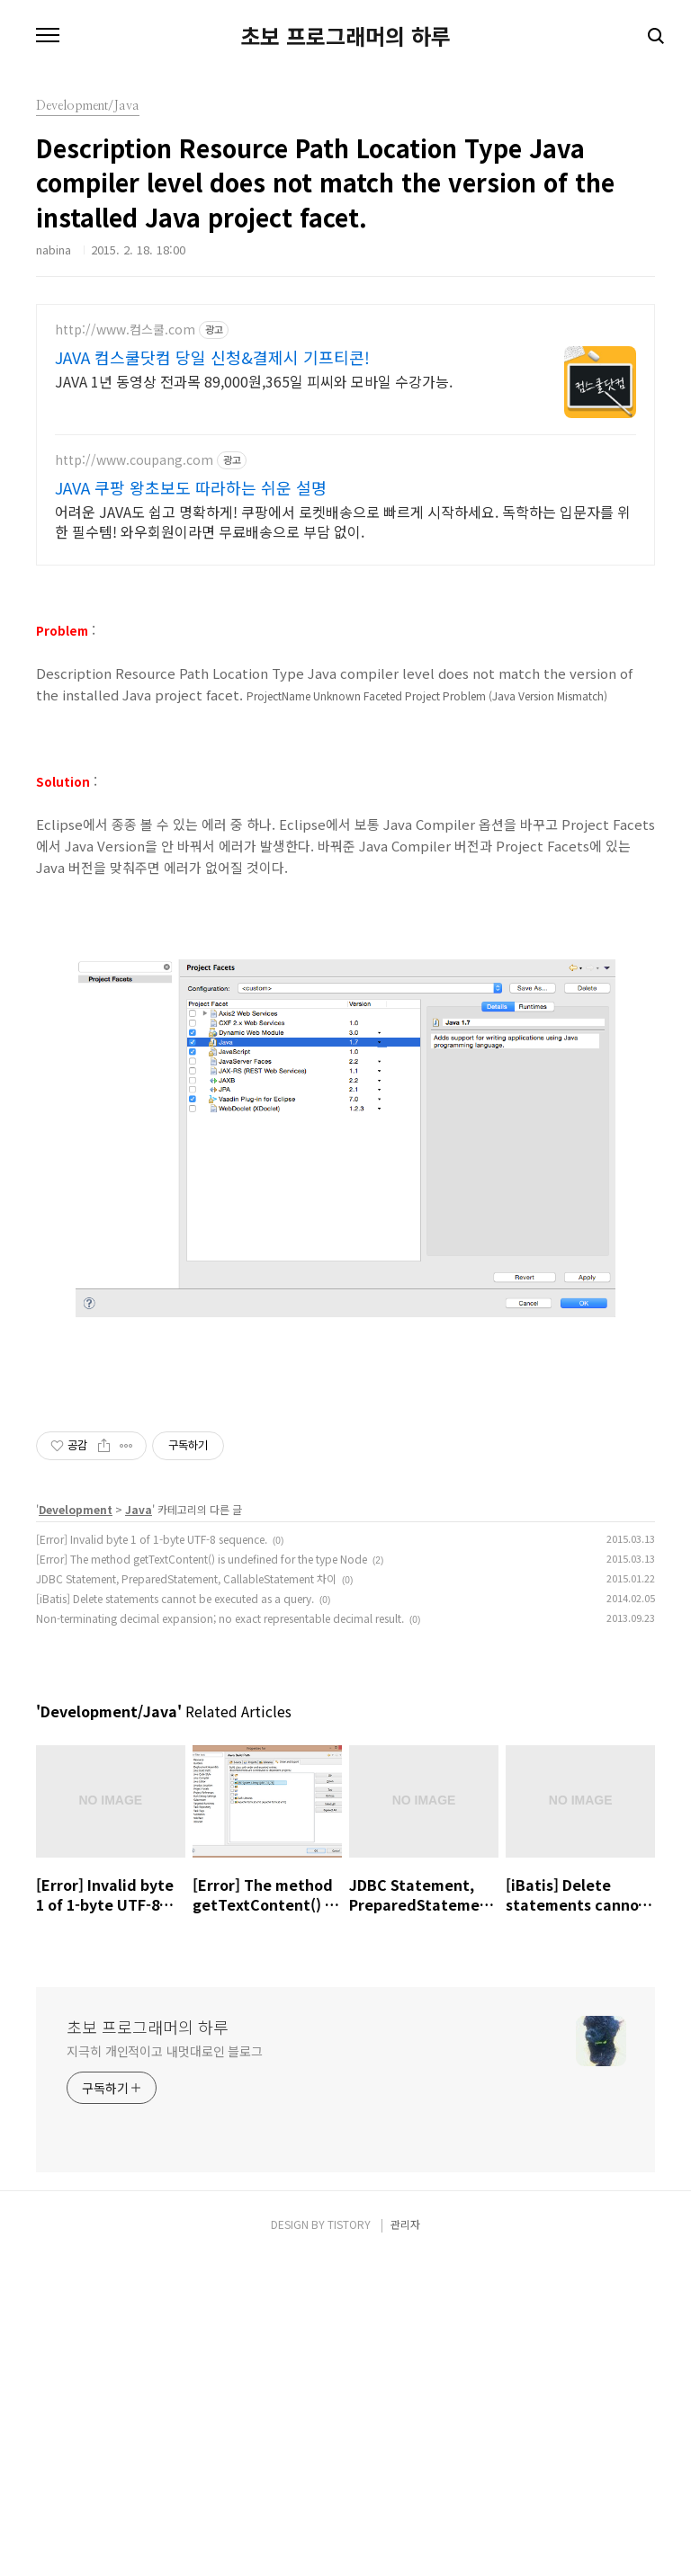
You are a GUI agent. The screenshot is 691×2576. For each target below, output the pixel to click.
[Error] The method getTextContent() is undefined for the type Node (201, 1810)
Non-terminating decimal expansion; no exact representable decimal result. (220, 1869)
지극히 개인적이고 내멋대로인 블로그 (165, 2303)
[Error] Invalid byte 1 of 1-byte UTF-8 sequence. (151, 1790)
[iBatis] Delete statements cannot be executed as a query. (175, 1850)
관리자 (405, 2475)
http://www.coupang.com (134, 460)
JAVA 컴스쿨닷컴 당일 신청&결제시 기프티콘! (212, 357)
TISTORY (349, 2475)
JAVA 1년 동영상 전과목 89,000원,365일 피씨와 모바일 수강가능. (254, 380)
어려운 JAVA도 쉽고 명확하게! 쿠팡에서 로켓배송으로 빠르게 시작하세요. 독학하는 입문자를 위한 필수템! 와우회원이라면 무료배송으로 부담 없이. (343, 521)
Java (138, 1761)
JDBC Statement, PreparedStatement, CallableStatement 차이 (186, 1830)
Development (75, 1761)
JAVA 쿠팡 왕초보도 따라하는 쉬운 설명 (191, 487)
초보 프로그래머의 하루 (345, 36)
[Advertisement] (345, 1508)
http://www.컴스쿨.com (125, 329)
